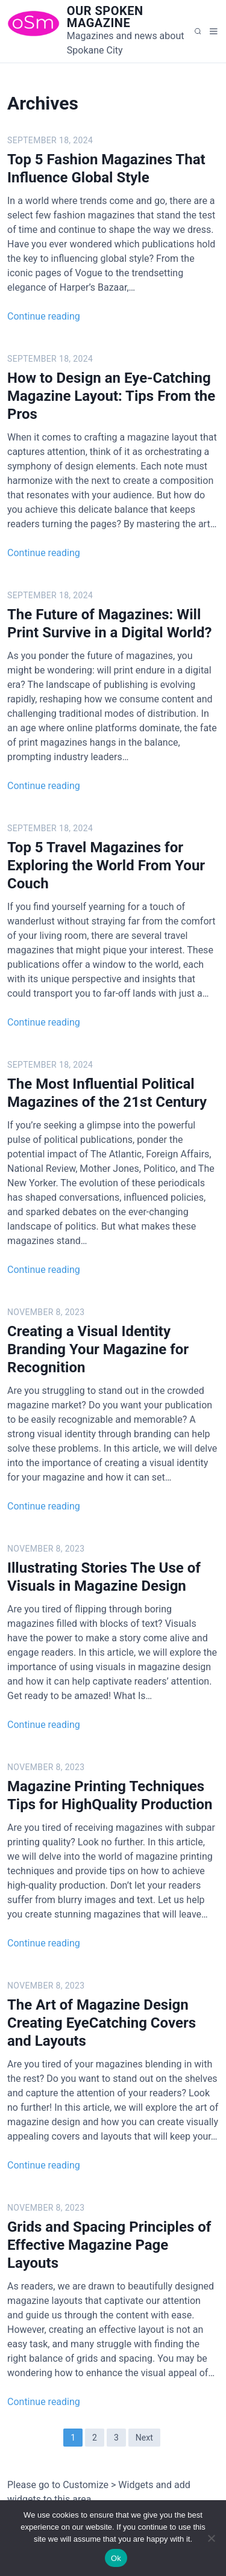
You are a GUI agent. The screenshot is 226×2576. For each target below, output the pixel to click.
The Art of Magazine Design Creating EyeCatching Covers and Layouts (101, 2022)
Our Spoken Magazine (105, 17)
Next (144, 2437)
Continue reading (43, 316)
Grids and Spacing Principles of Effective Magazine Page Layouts (109, 2244)
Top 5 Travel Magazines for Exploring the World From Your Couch (106, 865)
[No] (211, 2538)
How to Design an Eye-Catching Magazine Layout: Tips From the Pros (111, 396)
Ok (116, 2558)
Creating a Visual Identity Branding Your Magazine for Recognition (98, 1349)
